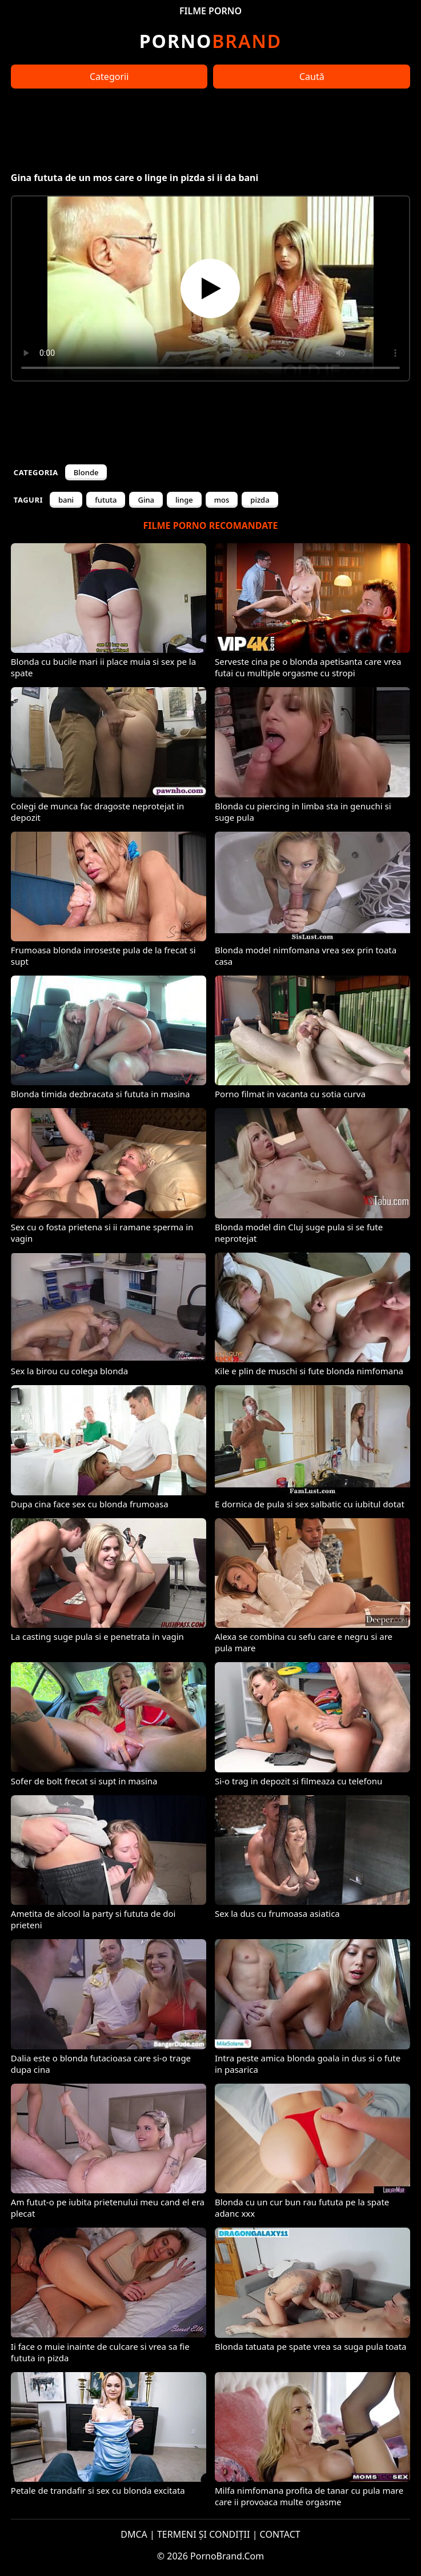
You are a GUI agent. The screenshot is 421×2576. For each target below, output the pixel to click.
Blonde (86, 472)
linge (184, 500)
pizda (259, 500)
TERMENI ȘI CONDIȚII (203, 2534)
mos (222, 500)
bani (66, 500)
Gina (146, 500)
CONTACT (280, 2534)
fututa (106, 500)
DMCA (134, 2534)
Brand (210, 41)
